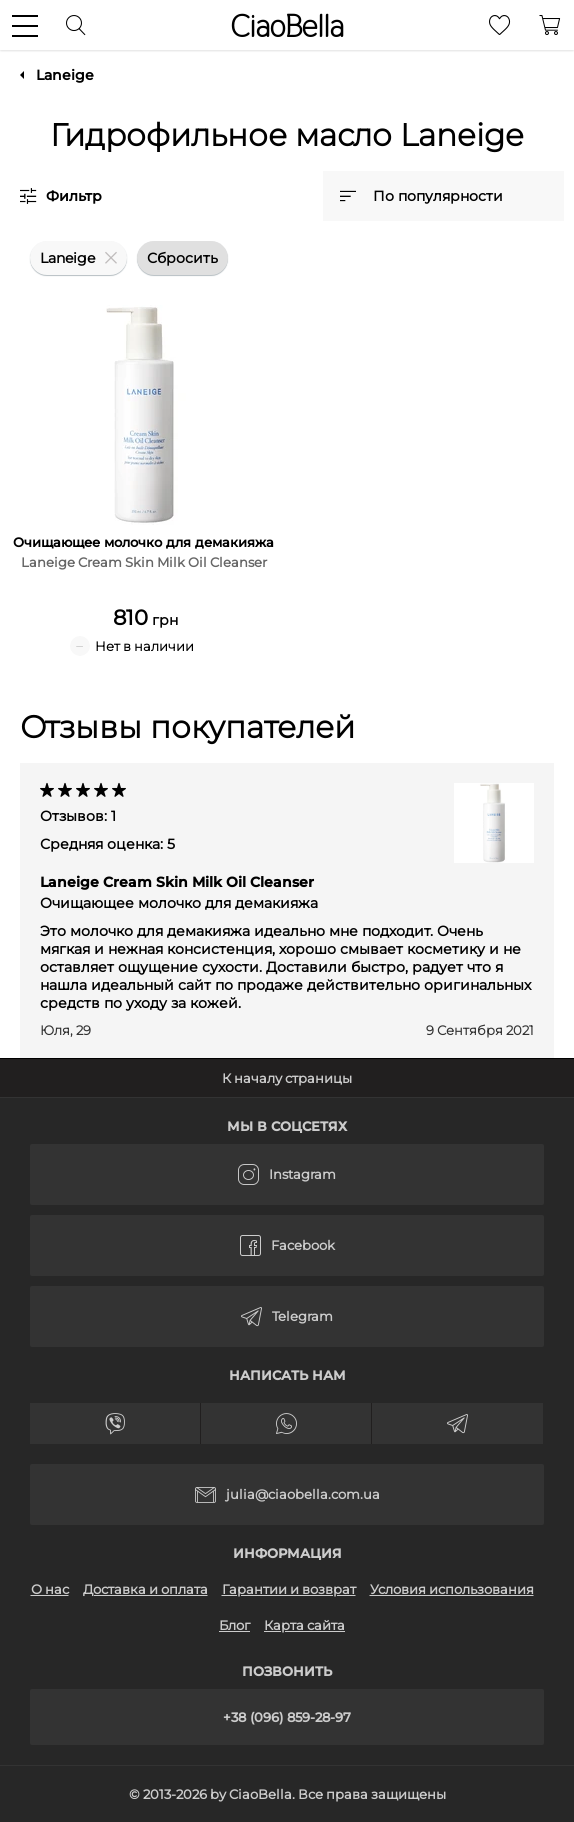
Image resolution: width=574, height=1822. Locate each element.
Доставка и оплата (145, 1589)
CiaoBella (287, 26)
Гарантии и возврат (289, 1589)
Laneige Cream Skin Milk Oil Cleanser (179, 892)
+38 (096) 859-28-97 (287, 1717)
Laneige (65, 75)
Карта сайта (304, 1625)
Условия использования (452, 1589)
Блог (234, 1625)
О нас (50, 1589)
